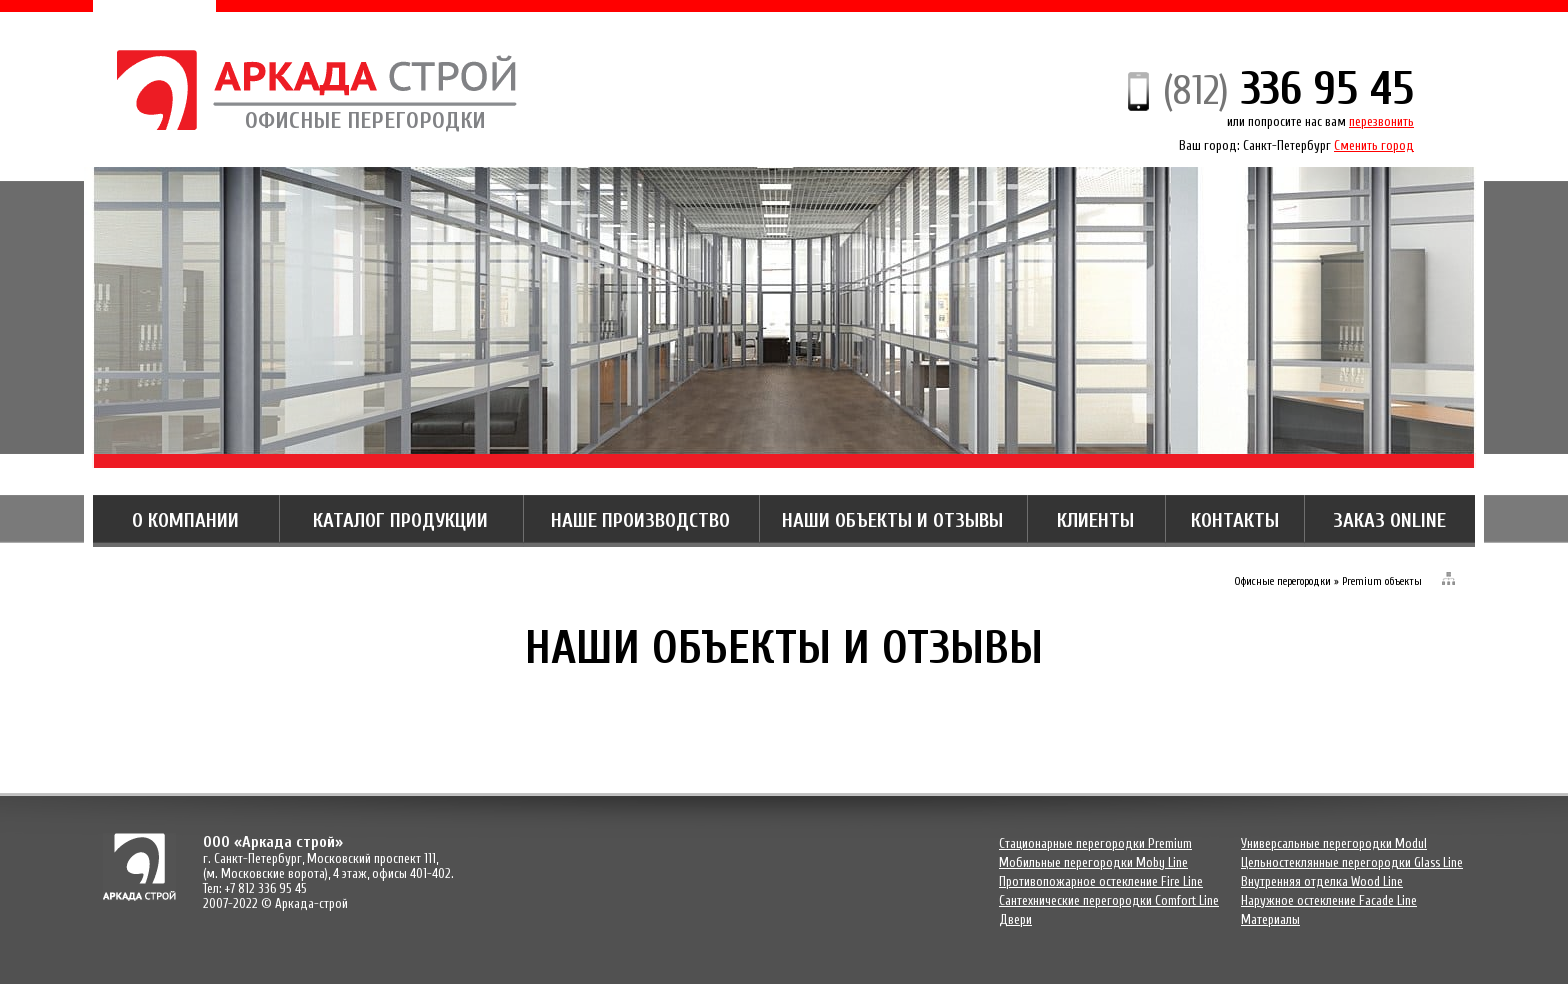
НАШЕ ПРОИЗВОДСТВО (640, 520)
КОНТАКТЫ (1235, 520)
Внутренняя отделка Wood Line (1322, 881)
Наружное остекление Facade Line (1329, 900)
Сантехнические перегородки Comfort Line (1109, 900)
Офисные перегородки (1282, 581)
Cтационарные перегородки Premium (1095, 843)
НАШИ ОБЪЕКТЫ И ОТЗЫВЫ (892, 520)
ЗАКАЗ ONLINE (1389, 520)
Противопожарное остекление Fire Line (1101, 881)
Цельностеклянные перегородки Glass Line (1352, 862)
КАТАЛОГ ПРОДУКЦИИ (400, 520)
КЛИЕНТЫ (1095, 520)
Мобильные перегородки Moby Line (1093, 862)
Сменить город (1374, 145)
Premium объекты (1382, 581)
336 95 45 (1288, 89)
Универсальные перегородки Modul (1334, 843)
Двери (1015, 919)
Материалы (1270, 919)
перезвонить (1381, 121)
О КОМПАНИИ (185, 520)
